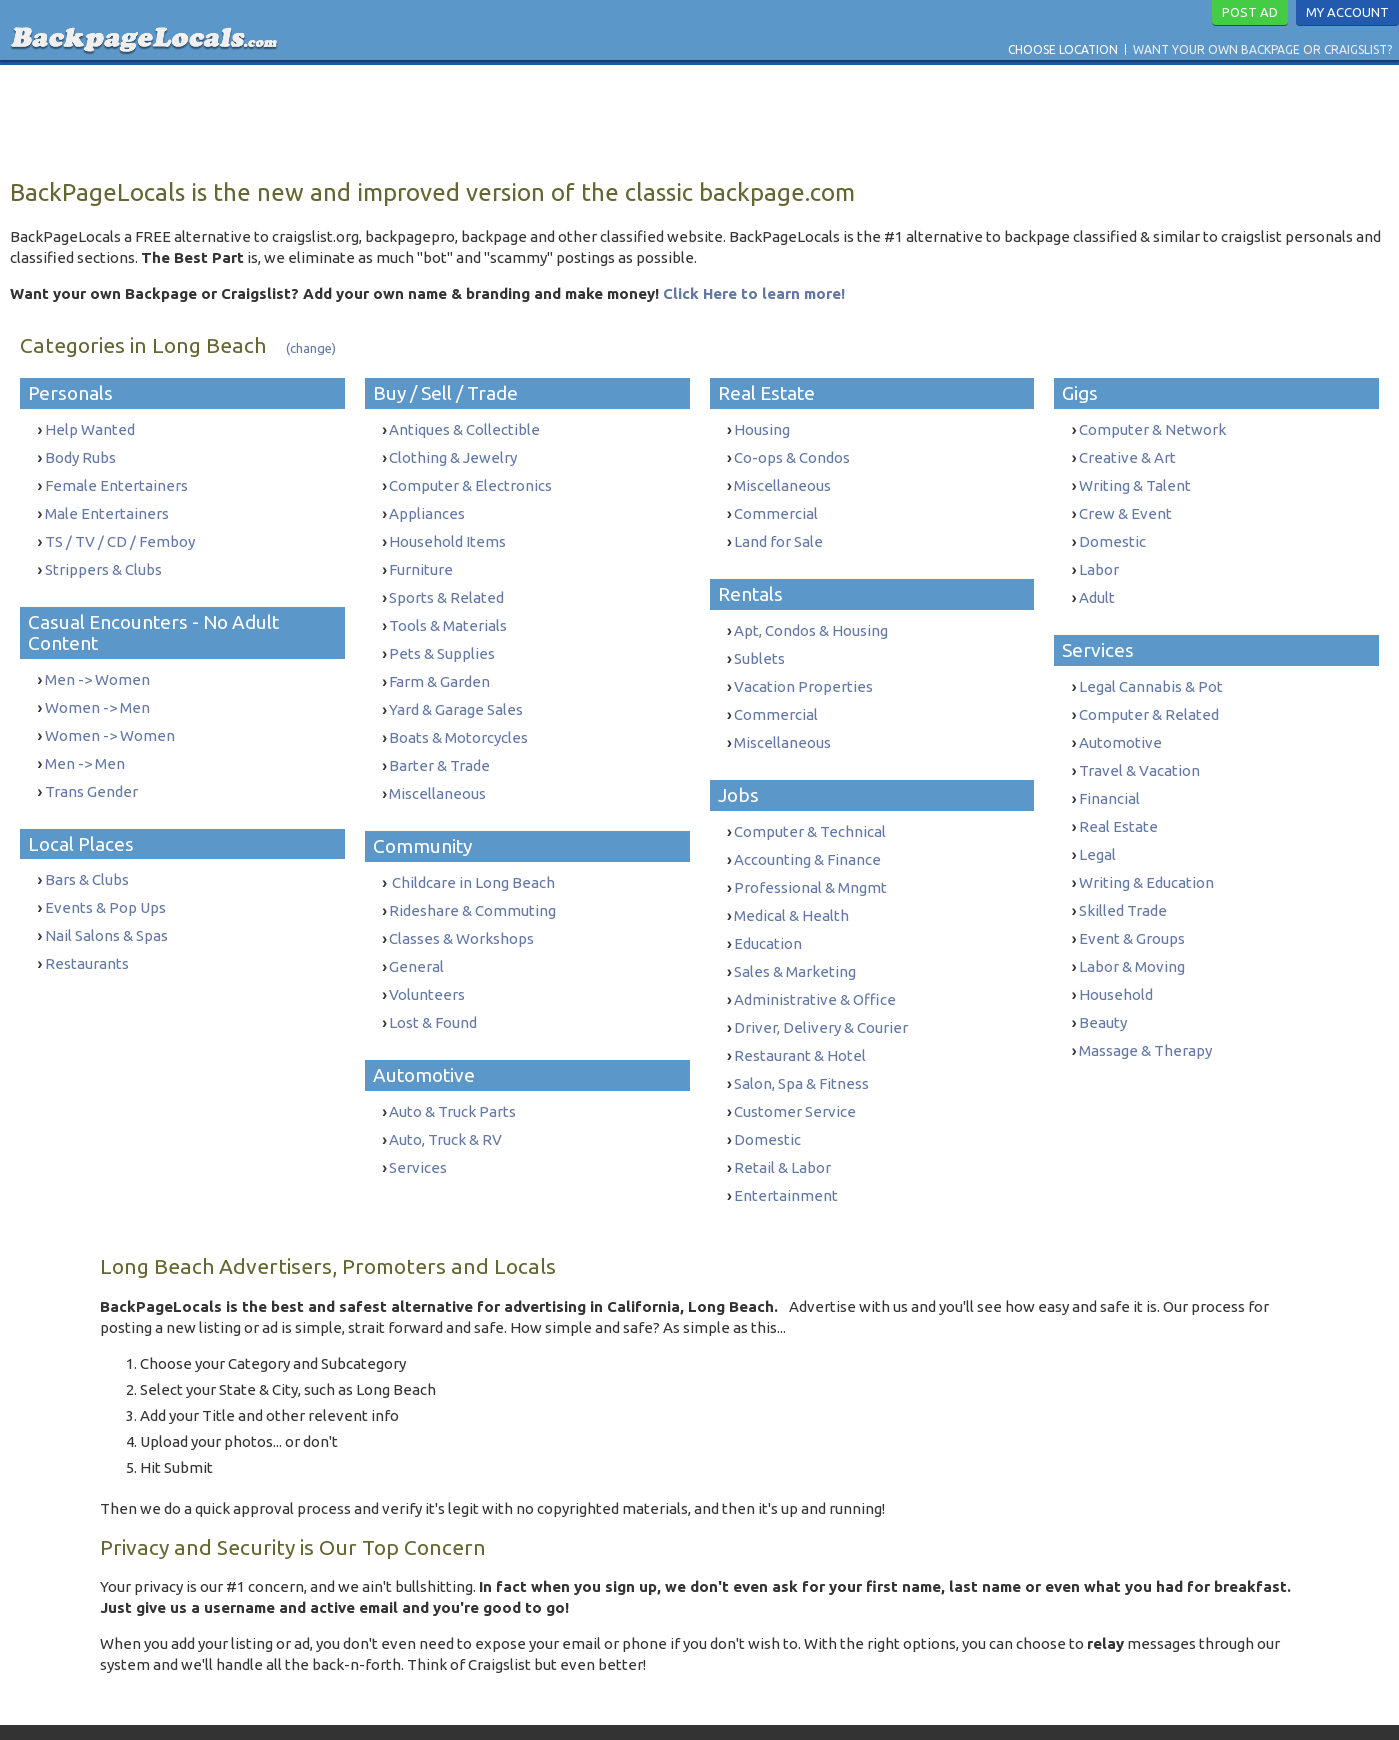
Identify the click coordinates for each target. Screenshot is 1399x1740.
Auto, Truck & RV (445, 1097)
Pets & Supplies (442, 637)
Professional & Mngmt (810, 863)
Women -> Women (110, 719)
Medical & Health (791, 889)
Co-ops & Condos (792, 455)
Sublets (759, 646)
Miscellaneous (437, 767)
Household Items (447, 533)
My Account (1347, 12)
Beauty (1103, 984)
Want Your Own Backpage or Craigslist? (1262, 49)
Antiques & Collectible (464, 429)
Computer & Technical (810, 811)
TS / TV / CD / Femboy (120, 533)
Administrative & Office (815, 967)
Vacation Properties (803, 672)
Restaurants (87, 935)
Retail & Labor (782, 1123)
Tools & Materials (448, 611)
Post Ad (1250, 12)
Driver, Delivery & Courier (821, 993)
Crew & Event (1125, 507)
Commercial (776, 507)
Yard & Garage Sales (456, 689)
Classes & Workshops (461, 906)
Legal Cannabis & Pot (1151, 672)
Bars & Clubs (87, 857)
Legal (1097, 828)
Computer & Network (1152, 429)
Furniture (421, 559)
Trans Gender (91, 771)
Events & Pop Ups (105, 883)
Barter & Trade (439, 741)
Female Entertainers (116, 481)
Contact (521, 1703)
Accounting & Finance (807, 837)
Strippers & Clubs (103, 559)
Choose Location (1063, 49)
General (416, 932)
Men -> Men (85, 745)
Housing (762, 429)
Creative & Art (1127, 455)
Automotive (1120, 724)
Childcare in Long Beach (472, 854)
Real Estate (1118, 802)
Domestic (767, 1097)
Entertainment (786, 1149)
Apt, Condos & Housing (811, 620)
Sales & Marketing (795, 941)
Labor (1099, 559)
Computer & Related (1149, 698)
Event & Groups (1132, 906)
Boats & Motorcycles (458, 715)
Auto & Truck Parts (452, 1071)
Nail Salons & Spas (106, 909)
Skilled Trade (1123, 880)
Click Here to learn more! (754, 293)
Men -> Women (97, 667)
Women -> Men (97, 693)
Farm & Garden (439, 663)
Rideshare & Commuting (472, 880)
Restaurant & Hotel (800, 1019)
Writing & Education (1146, 854)
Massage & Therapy (1145, 1010)
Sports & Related (446, 585)
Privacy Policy (725, 1703)
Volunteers (427, 958)
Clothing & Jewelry (453, 455)
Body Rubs (80, 455)
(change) (311, 348)
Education (768, 915)
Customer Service (795, 1071)
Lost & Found (433, 984)
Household (1116, 958)
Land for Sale (778, 533)
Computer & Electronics (470, 481)
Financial (1109, 776)
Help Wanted (90, 429)
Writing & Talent (1135, 481)
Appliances (427, 507)
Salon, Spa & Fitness (801, 1045)
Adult (1097, 585)
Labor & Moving (1132, 932)
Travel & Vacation (1139, 750)
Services (418, 1123)
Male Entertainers (107, 507)
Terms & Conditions (615, 1703)
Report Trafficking (838, 1703)
